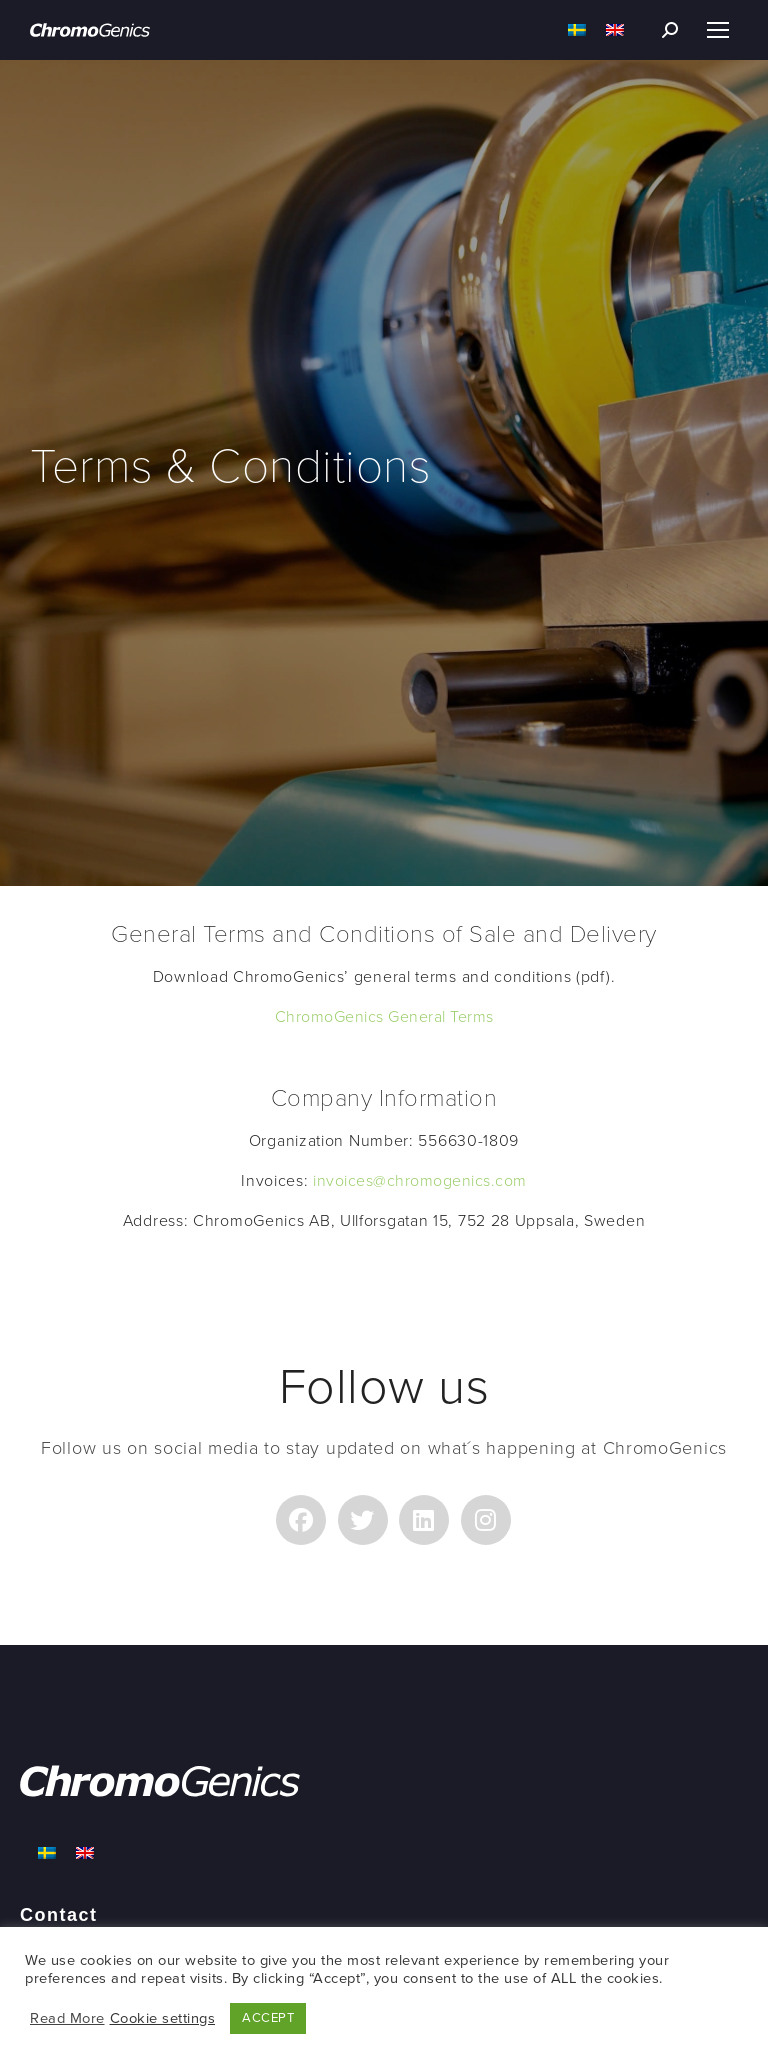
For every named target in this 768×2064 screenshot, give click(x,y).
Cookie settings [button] (163, 2018)
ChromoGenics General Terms (384, 1017)
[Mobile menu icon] (718, 30)
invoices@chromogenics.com (420, 1181)
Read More (67, 2018)
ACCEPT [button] (268, 2018)
